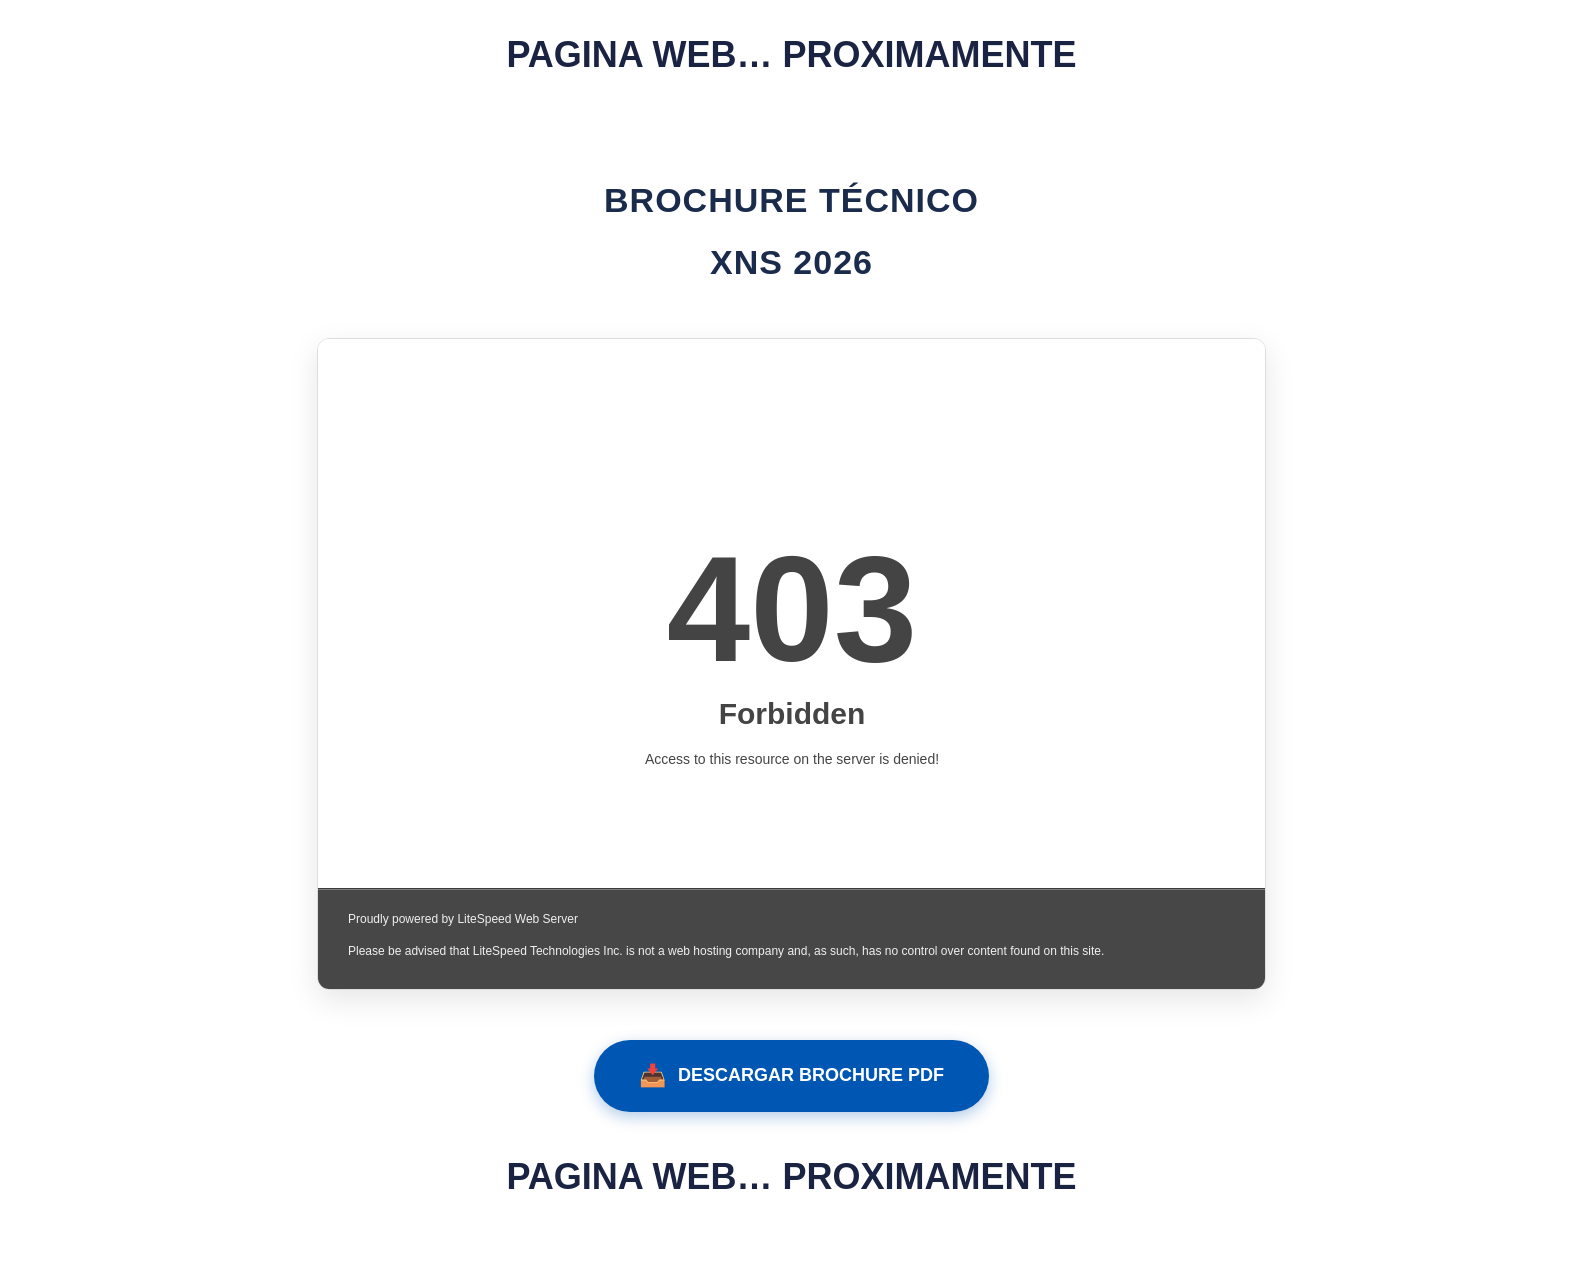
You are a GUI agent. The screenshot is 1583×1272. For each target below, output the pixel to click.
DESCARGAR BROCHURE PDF (791, 1076)
